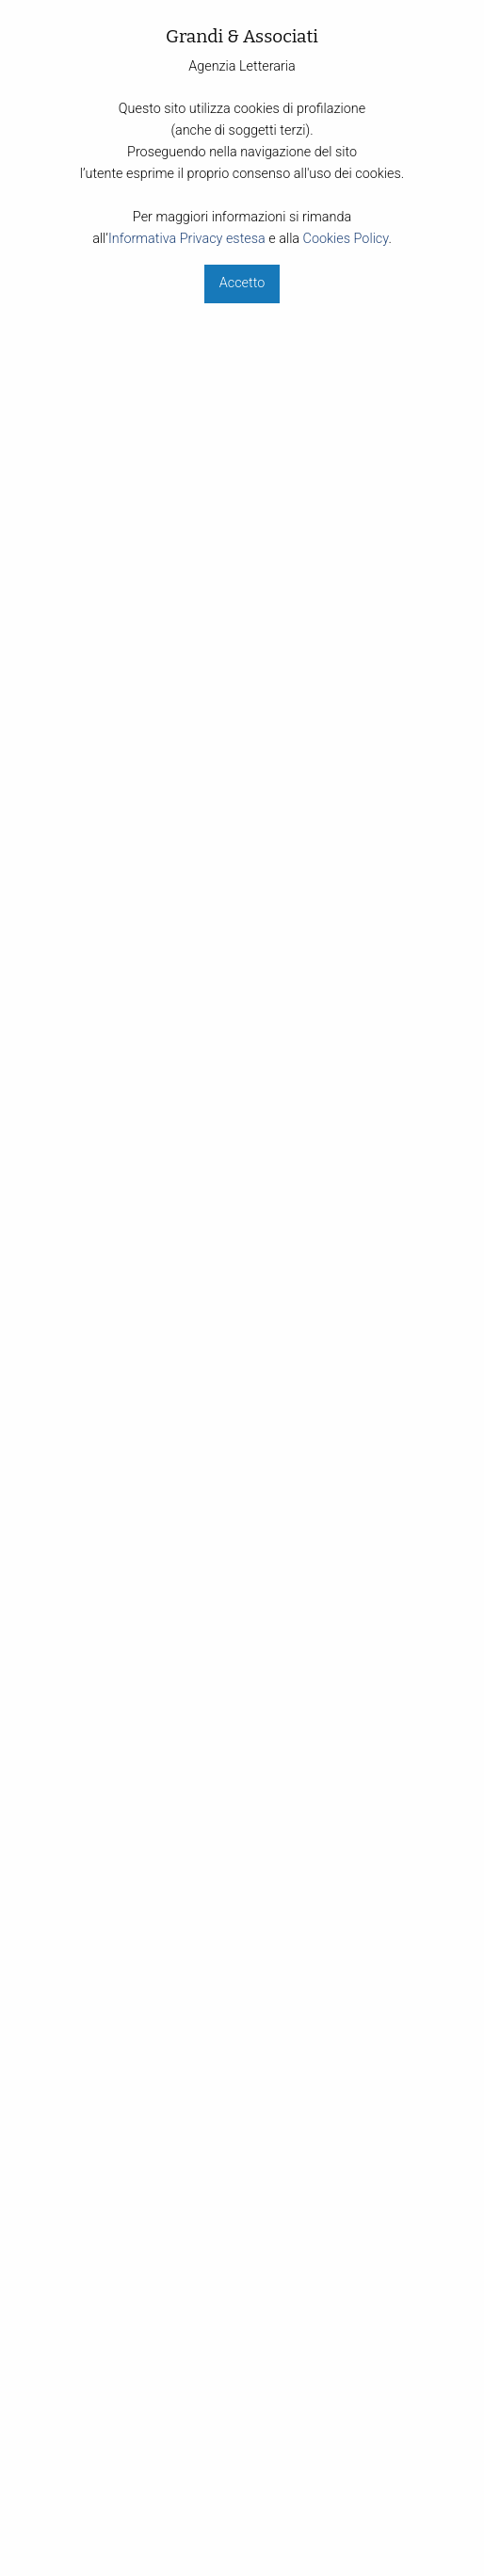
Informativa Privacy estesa (187, 239)
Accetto (242, 283)
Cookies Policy (346, 239)
